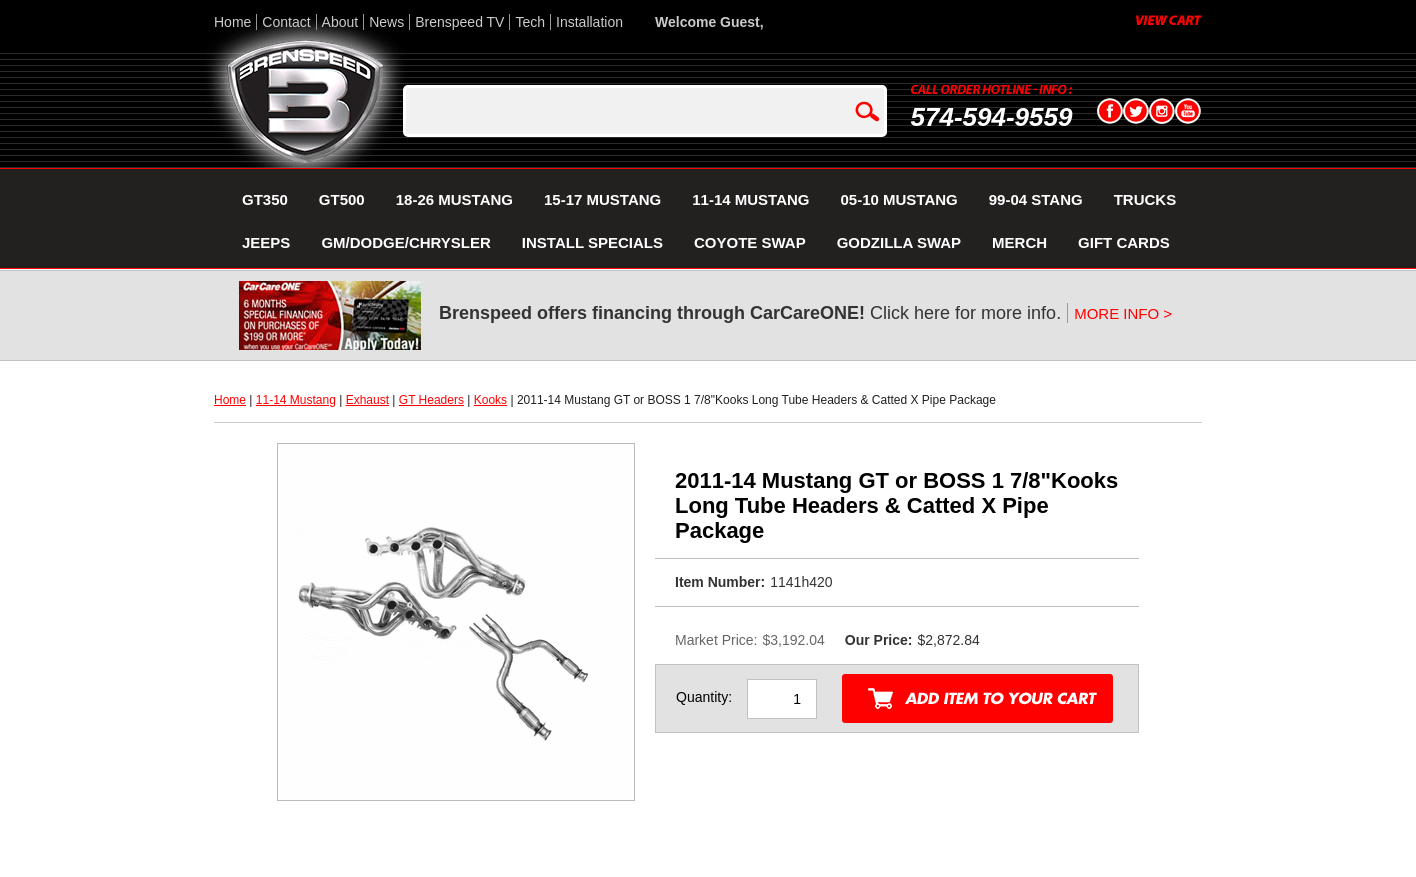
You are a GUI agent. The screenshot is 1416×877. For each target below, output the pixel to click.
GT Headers (431, 400)
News (386, 22)
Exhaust (367, 400)
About (340, 22)
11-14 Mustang (296, 400)
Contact (286, 22)
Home (232, 22)
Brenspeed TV (459, 22)
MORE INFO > (1123, 313)
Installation (589, 22)
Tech (530, 22)
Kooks (490, 400)
